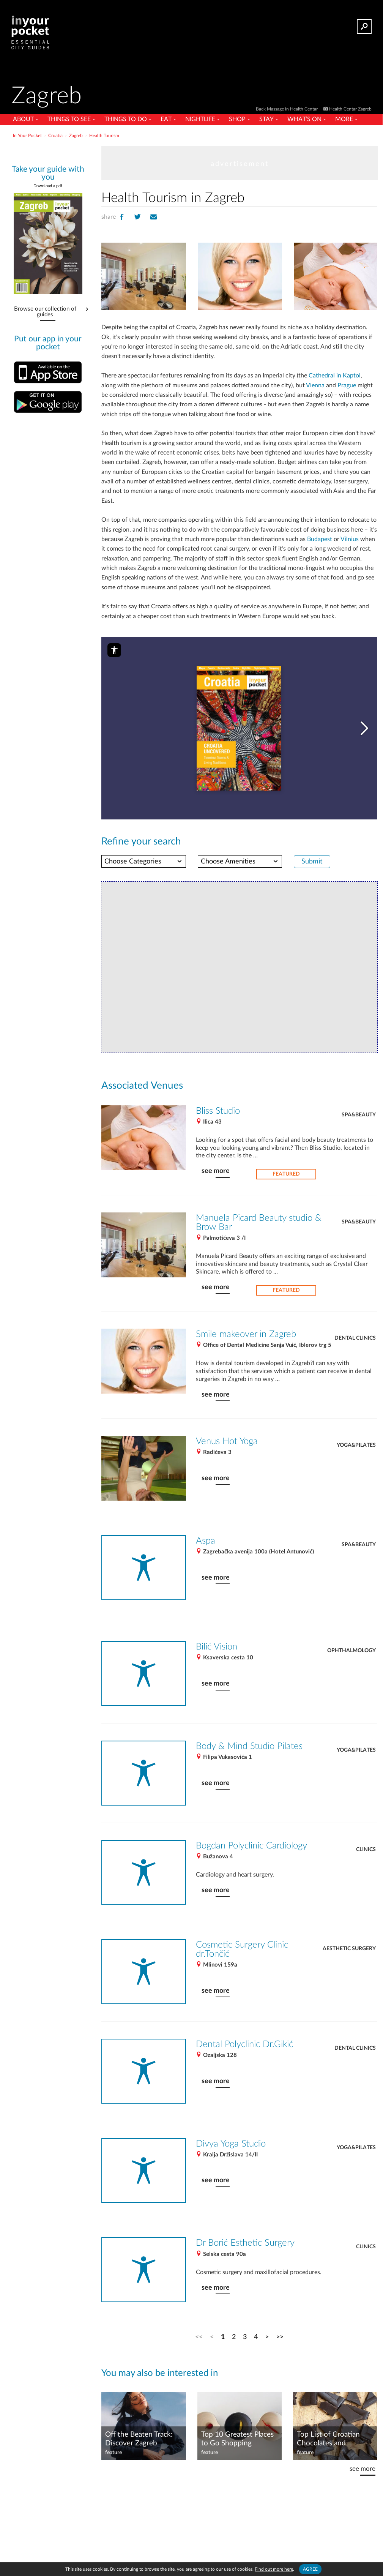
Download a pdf (48, 185)
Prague (327, 385)
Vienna (296, 385)
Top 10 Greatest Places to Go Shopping (237, 2427)
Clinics (366, 1837)
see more (215, 1160)
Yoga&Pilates (356, 1433)
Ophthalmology (351, 1638)
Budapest (316, 530)
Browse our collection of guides (45, 309)
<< (199, 2325)
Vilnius (346, 530)
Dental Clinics (355, 1326)
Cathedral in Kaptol (331, 375)
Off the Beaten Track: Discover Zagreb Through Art (138, 2427)
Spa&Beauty (358, 1105)
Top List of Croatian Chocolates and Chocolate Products (328, 2427)
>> (279, 2325)
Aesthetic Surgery (349, 1936)
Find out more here (274, 2569)
